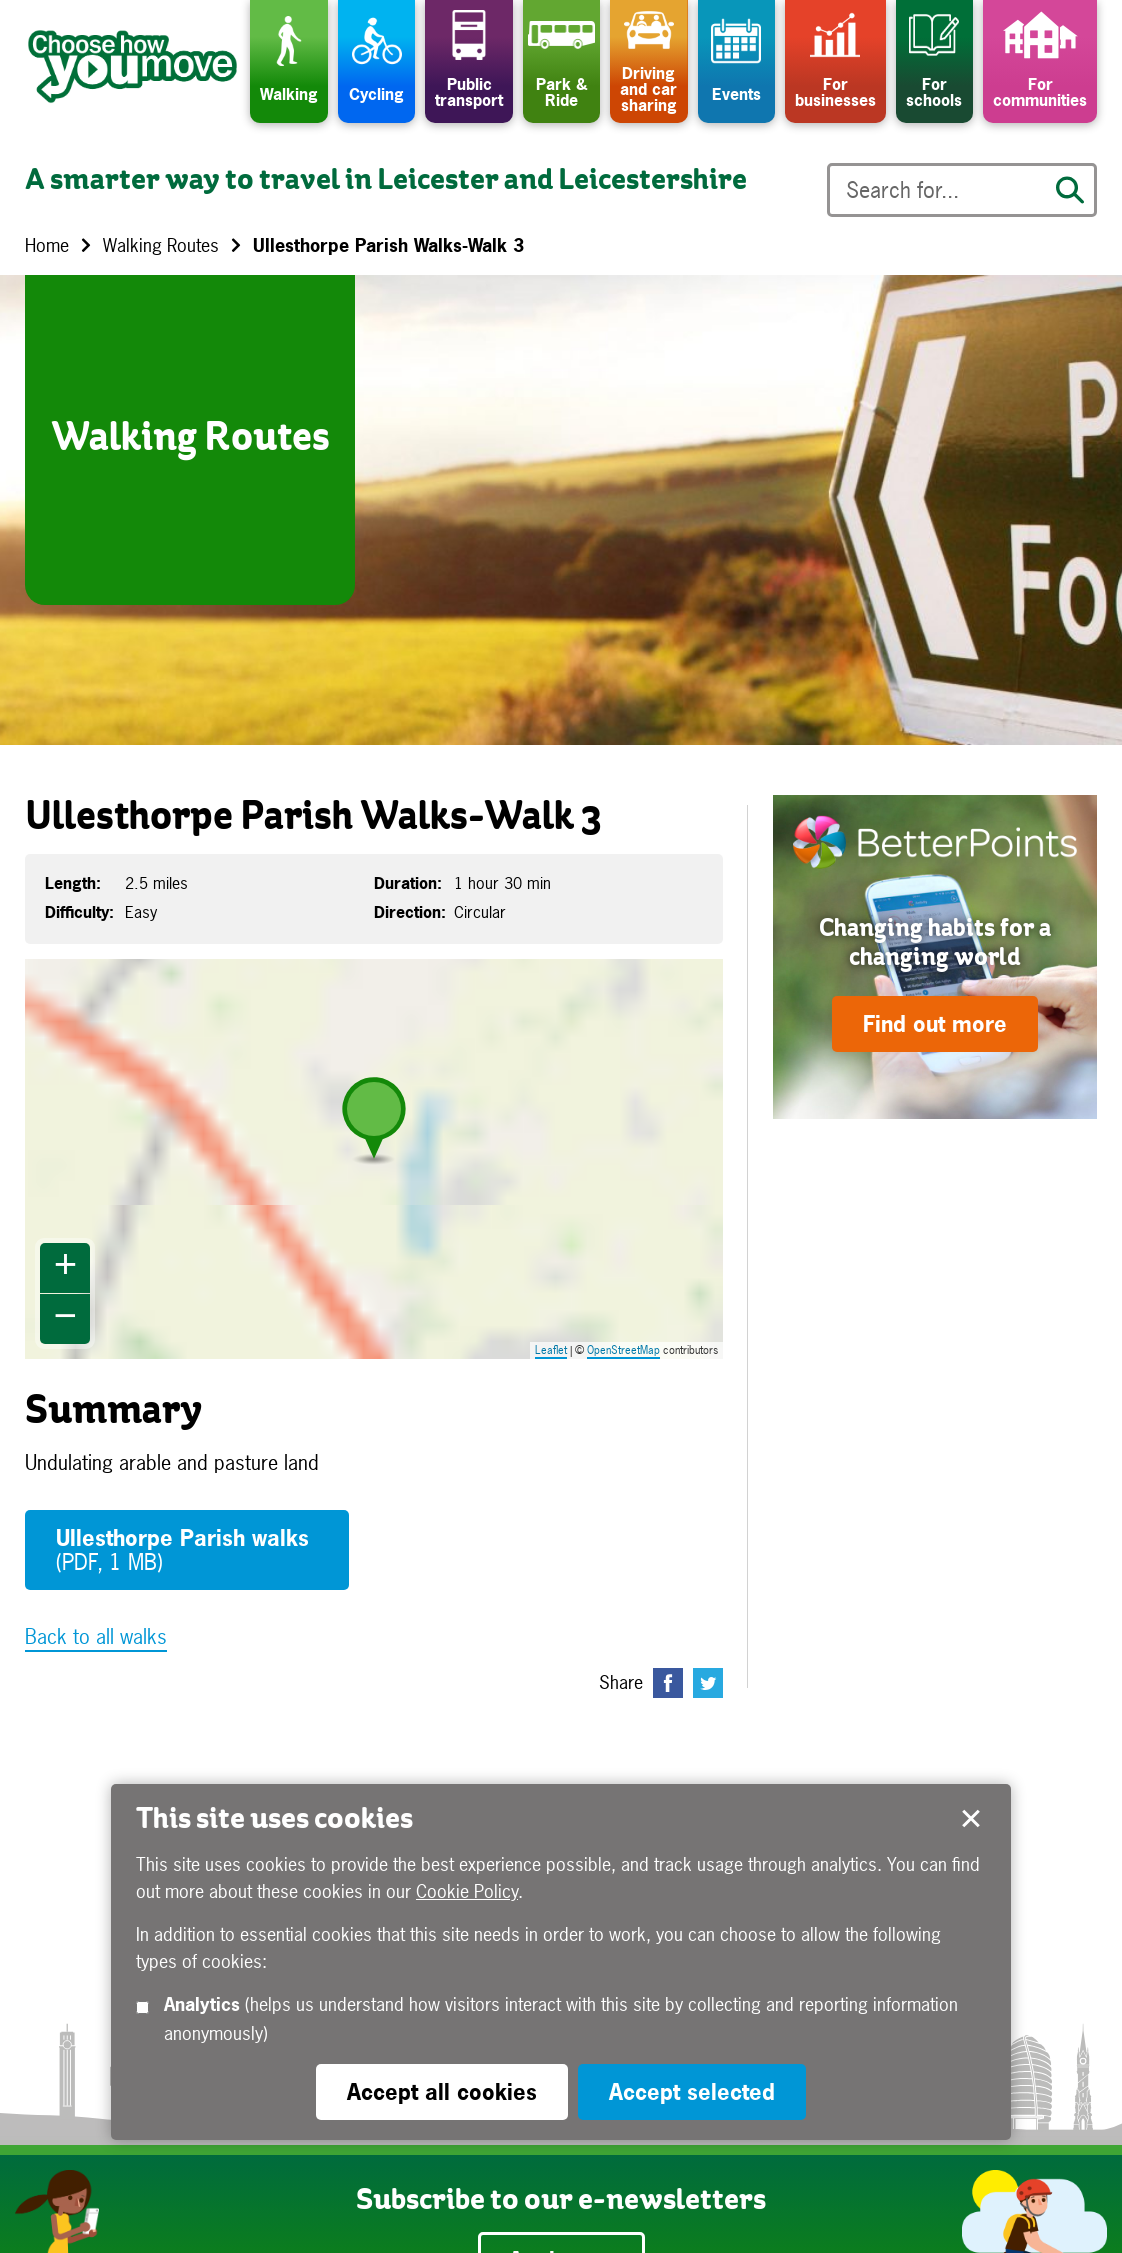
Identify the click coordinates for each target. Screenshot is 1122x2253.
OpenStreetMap (623, 1350)
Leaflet (551, 1350)
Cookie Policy (467, 1891)
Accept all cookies (442, 2092)
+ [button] (66, 1268)
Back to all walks (96, 1636)
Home (47, 245)
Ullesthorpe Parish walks (182, 1550)
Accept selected (971, 1819)
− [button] (66, 1319)
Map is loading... (386, 1159)
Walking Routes (161, 245)
